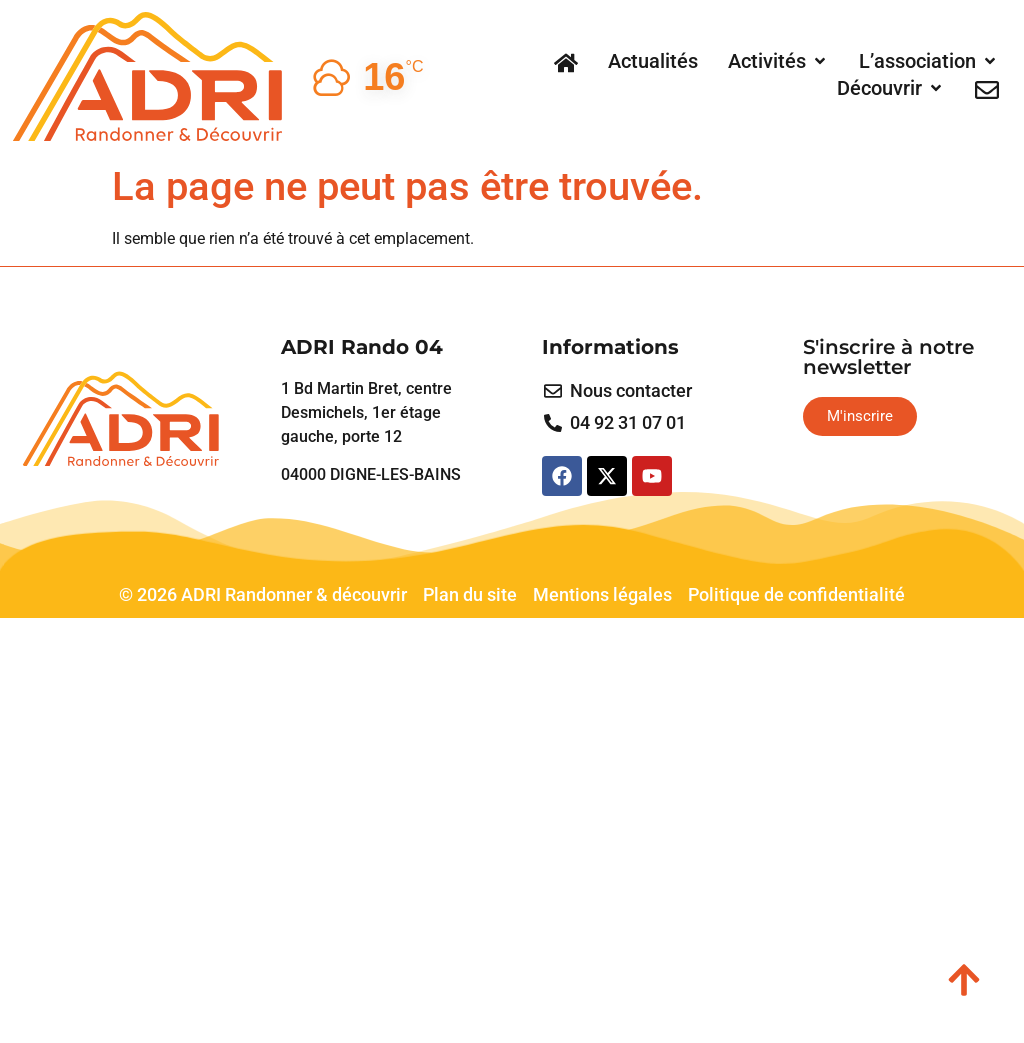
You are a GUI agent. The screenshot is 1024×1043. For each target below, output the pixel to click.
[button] (778, 61)
